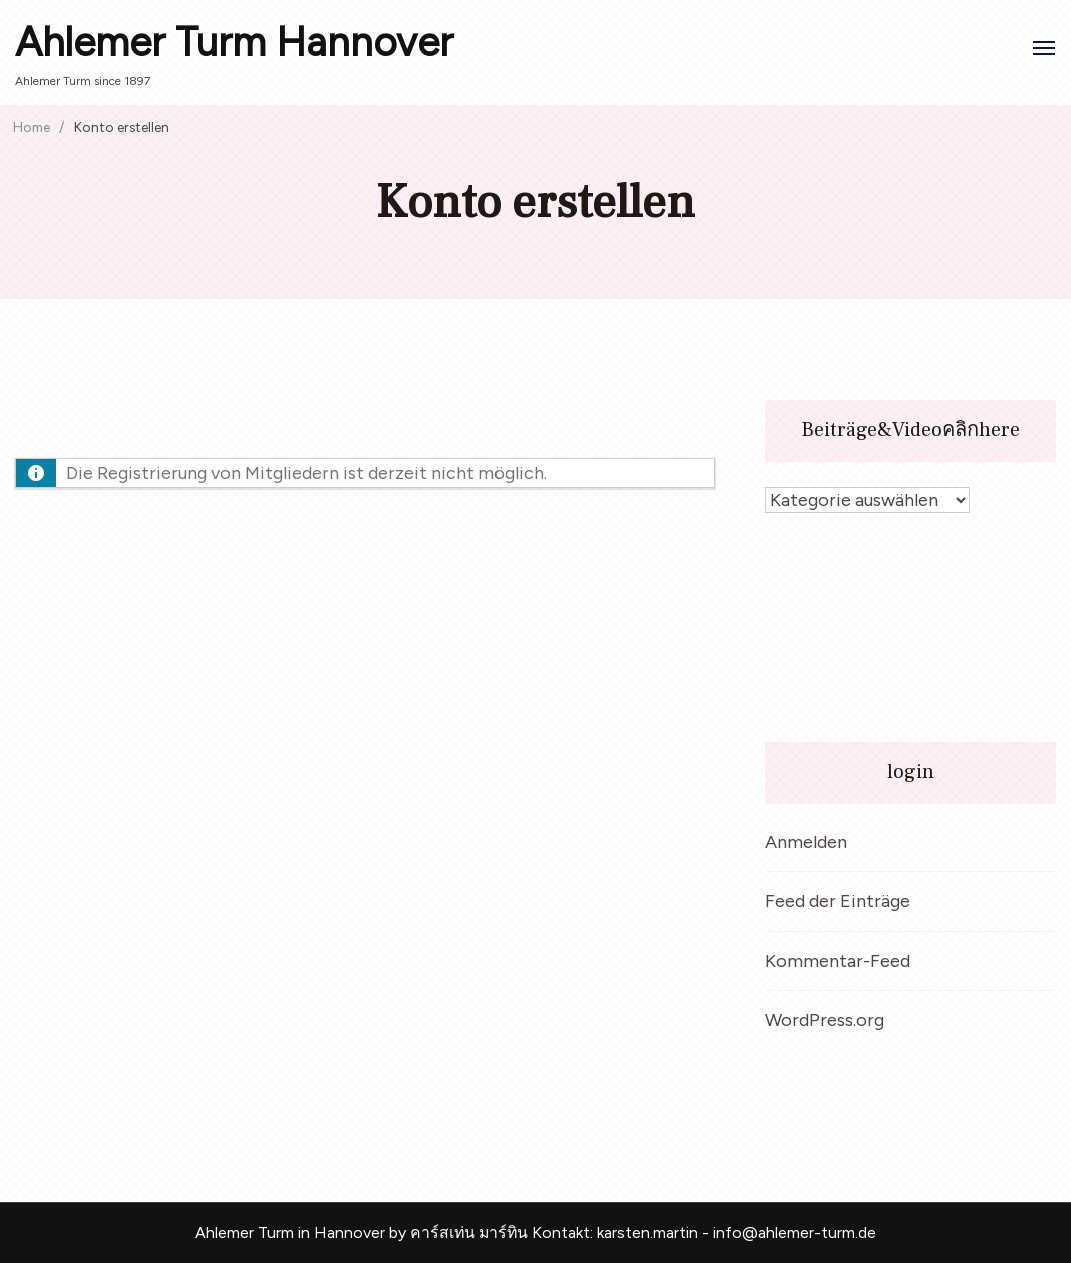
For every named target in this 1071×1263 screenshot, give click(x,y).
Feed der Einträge (837, 901)
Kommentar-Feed (837, 961)
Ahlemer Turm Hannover (234, 42)
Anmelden (806, 842)
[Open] (1044, 48)
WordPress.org (824, 1020)
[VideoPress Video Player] (910, 628)
